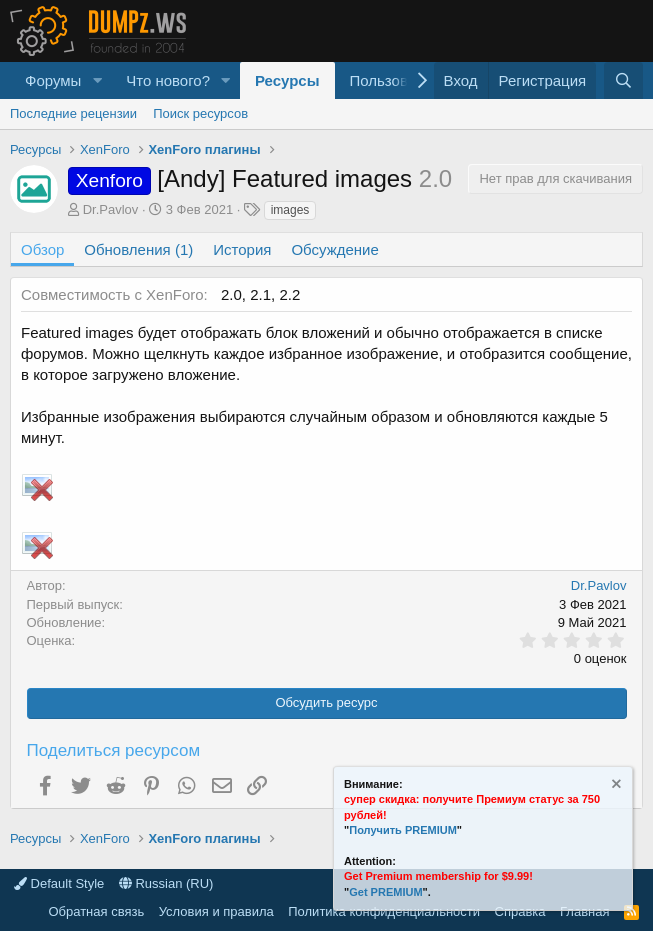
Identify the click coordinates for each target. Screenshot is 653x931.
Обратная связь (96, 911)
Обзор (42, 249)
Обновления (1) (138, 249)
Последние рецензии (73, 113)
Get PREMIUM (385, 892)
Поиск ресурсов (200, 113)
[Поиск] (623, 80)
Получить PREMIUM (403, 830)
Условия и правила (216, 911)
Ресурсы (287, 80)
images (290, 210)
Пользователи (399, 80)
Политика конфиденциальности (384, 911)
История (242, 249)
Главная (584, 911)
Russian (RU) (166, 883)
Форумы (53, 80)
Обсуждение (334, 249)
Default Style (59, 883)
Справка (520, 911)
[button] (97, 80)
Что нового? (168, 80)
